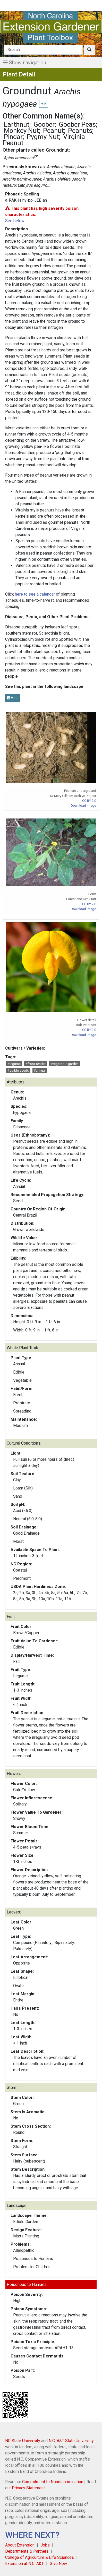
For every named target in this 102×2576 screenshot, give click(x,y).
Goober (44, 124)
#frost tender (36, 1064)
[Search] (43, 50)
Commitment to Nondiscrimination (52, 2481)
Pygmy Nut (43, 137)
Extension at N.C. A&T (24, 2563)
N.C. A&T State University (71, 2440)
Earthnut (16, 124)
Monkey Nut (21, 130)
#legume (14, 1064)
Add (12, 698)
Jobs (45, 2545)
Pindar (13, 137)
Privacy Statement (28, 2487)
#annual (40, 1070)
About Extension (20, 2545)
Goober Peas (77, 124)
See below (14, 220)
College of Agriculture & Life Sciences (39, 2557)
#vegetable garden (64, 1064)
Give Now (58, 2563)
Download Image (83, 805)
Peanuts (80, 130)
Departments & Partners (27, 2551)
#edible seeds (18, 1070)
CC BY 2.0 (89, 801)
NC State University (22, 2440)
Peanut (53, 130)
